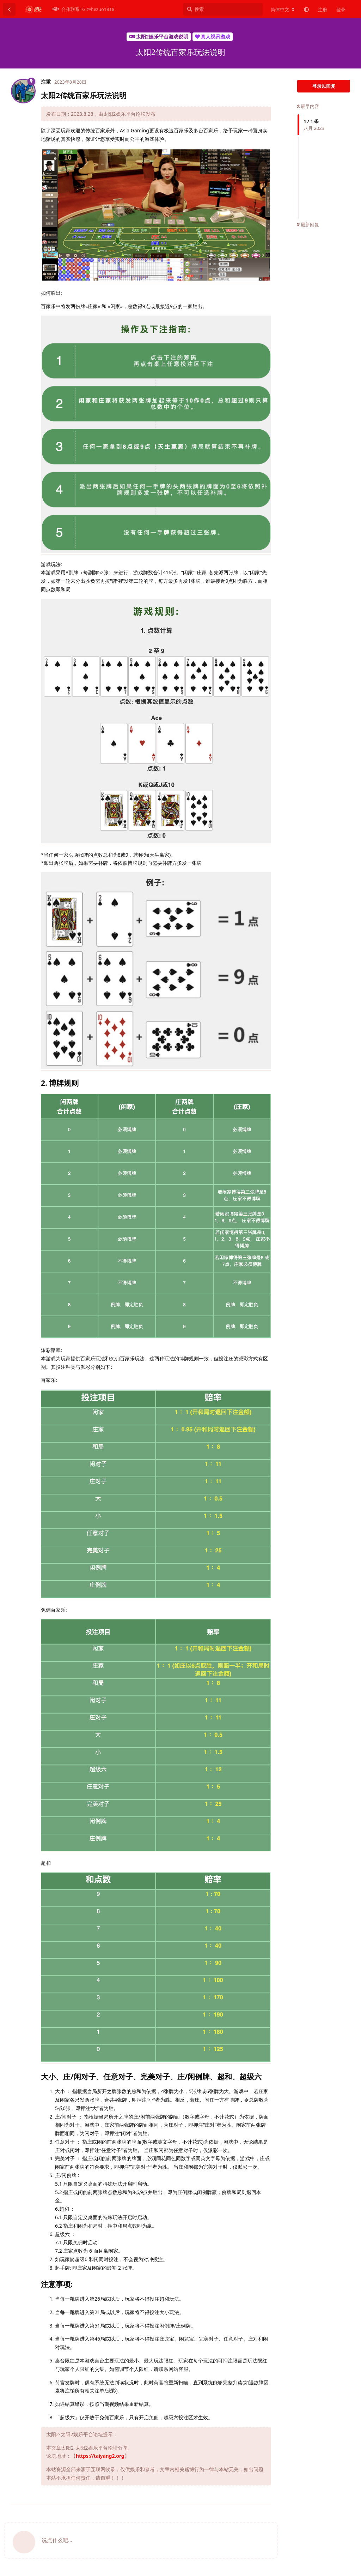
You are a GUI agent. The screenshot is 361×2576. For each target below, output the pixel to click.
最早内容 (308, 106)
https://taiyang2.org (100, 2455)
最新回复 (308, 224)
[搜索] (223, 9)
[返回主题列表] (9, 9)
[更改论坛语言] (282, 9)
